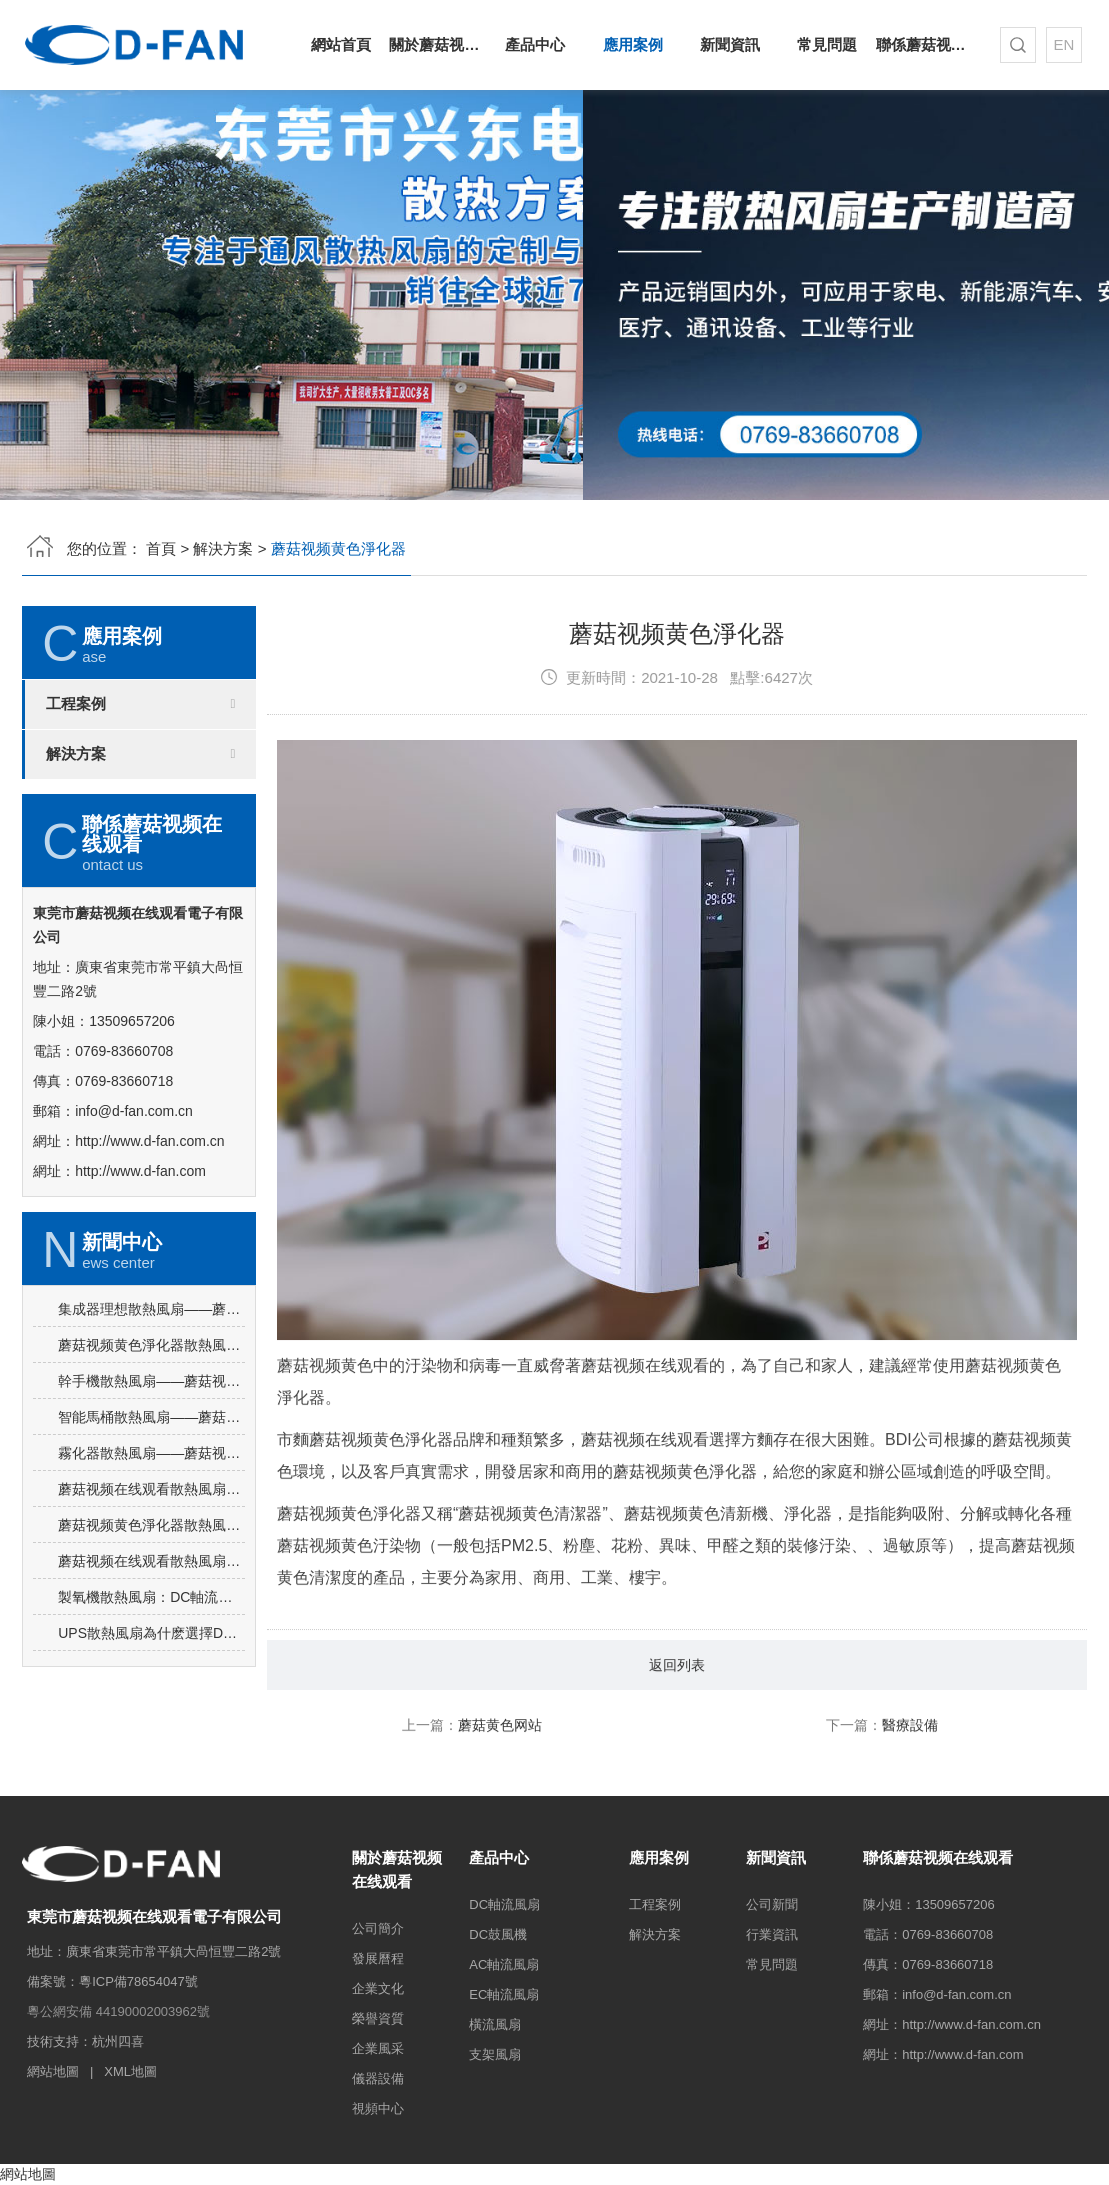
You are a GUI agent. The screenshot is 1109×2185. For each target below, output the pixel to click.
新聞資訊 (730, 44)
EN (1063, 44)
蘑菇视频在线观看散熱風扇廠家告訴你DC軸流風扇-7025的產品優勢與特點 (151, 1644)
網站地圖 (53, 2071)
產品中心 (535, 44)
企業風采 (378, 2048)
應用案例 (633, 44)
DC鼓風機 (498, 1934)
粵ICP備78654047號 (138, 1981)
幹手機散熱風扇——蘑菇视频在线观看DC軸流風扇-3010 (151, 1464)
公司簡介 (378, 1928)
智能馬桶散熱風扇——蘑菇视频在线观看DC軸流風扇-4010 (151, 1500)
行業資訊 (772, 1934)
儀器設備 (378, 2078)
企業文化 (378, 1988)
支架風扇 (495, 2054)
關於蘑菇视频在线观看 (437, 44)
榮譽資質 (378, 2018)
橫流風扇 (495, 2024)
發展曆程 (378, 1958)
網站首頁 (341, 44)
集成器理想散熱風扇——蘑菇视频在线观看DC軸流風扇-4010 (151, 1392)
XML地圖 (130, 2071)
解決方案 (223, 548)
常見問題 (827, 44)
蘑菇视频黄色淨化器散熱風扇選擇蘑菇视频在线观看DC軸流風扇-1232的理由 (151, 1608)
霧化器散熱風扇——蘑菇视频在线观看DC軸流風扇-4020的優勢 (151, 1536)
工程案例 (76, 704)
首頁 (161, 548)
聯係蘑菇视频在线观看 (924, 44)
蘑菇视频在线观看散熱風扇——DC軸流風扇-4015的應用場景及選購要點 (151, 1572)
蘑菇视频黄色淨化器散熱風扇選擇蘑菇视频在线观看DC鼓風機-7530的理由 (151, 1428)
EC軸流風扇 (504, 1994)
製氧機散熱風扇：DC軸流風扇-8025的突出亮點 (151, 1680)
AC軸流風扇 (504, 1964)
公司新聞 (772, 1904)
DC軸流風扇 (504, 1904)
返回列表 (677, 1748)
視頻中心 (378, 2108)
